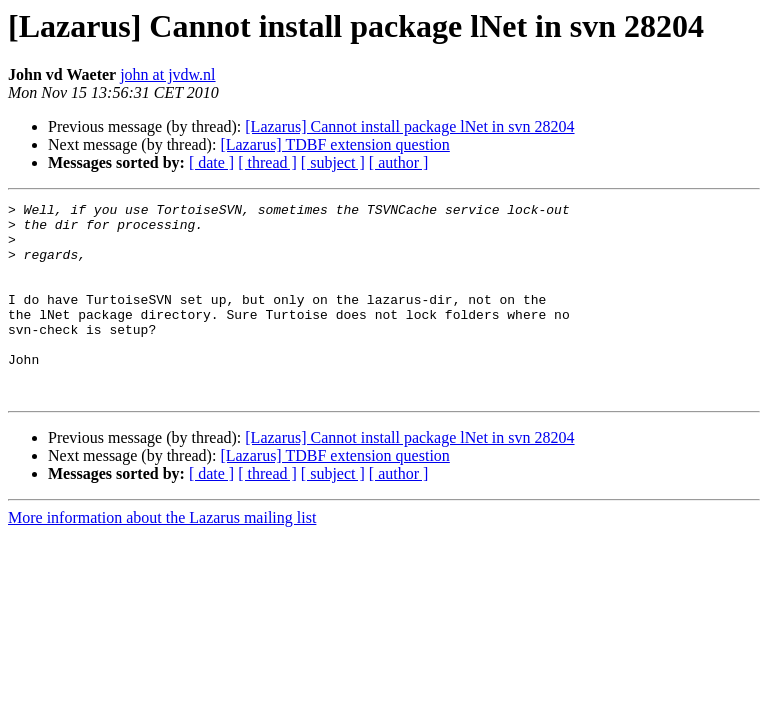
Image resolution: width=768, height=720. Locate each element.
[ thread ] (267, 162)
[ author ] (399, 162)
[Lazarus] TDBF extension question (334, 144)
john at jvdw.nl (167, 74)
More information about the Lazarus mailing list (162, 556)
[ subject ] (333, 162)
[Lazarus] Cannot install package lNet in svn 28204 (409, 126)
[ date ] (211, 162)
